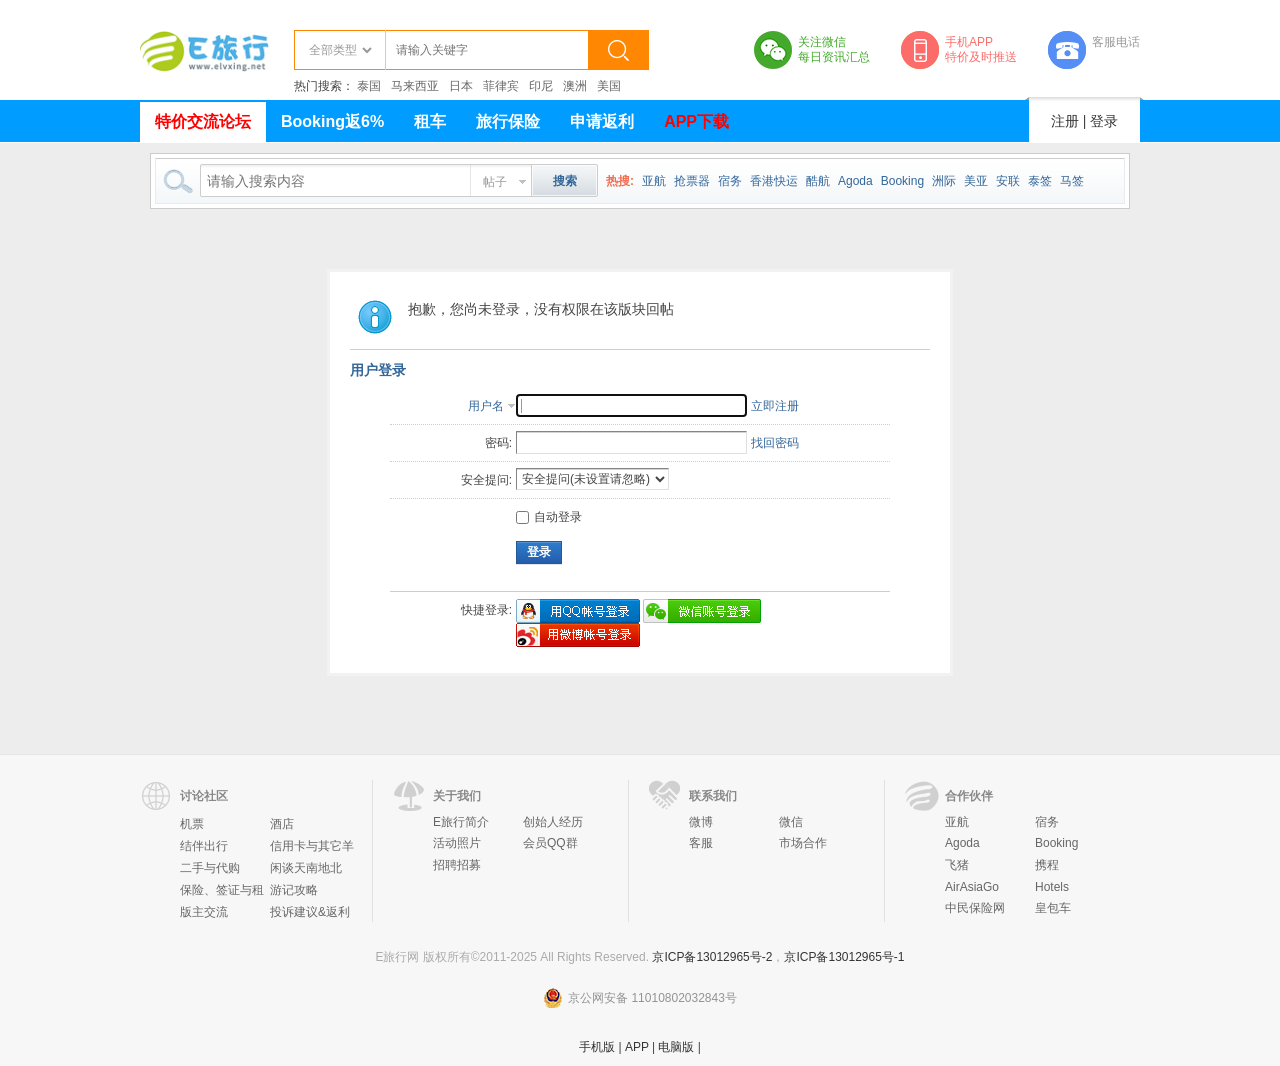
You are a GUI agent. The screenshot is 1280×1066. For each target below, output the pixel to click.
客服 (701, 843)
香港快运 (774, 181)
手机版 (597, 1047)
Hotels (1052, 887)
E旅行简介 (461, 822)
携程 (1047, 865)
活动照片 (457, 843)
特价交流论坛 (203, 121)
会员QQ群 (550, 843)
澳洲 (575, 86)
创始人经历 (553, 822)
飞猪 (957, 865)
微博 (701, 822)
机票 (192, 824)
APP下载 (696, 121)
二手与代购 (210, 868)
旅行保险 (508, 121)
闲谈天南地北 (306, 868)
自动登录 (549, 517)
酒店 (282, 824)
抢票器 (692, 181)
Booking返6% (332, 121)
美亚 (976, 181)
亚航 (654, 181)
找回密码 (775, 443)
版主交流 (204, 912)
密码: (498, 443)
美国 (609, 86)
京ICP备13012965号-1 (844, 957)
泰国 (369, 86)
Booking (902, 181)
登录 (1104, 121)
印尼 (541, 86)
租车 (430, 121)
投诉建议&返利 (310, 912)
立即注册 (775, 406)
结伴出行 (204, 846)
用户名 (486, 406)
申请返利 (602, 121)
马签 (1072, 181)
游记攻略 (294, 890)
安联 (1008, 181)
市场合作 (803, 843)
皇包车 (1053, 908)
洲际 (944, 181)
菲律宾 (501, 86)
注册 (1065, 121)
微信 (791, 822)
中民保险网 (975, 908)
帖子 (495, 182)
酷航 (818, 181)
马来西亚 (415, 86)
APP (637, 1047)
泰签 (1040, 181)
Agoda (855, 181)
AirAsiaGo (972, 887)
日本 (461, 86)
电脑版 (676, 1047)
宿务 (730, 181)
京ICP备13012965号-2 (712, 957)
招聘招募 (457, 865)
